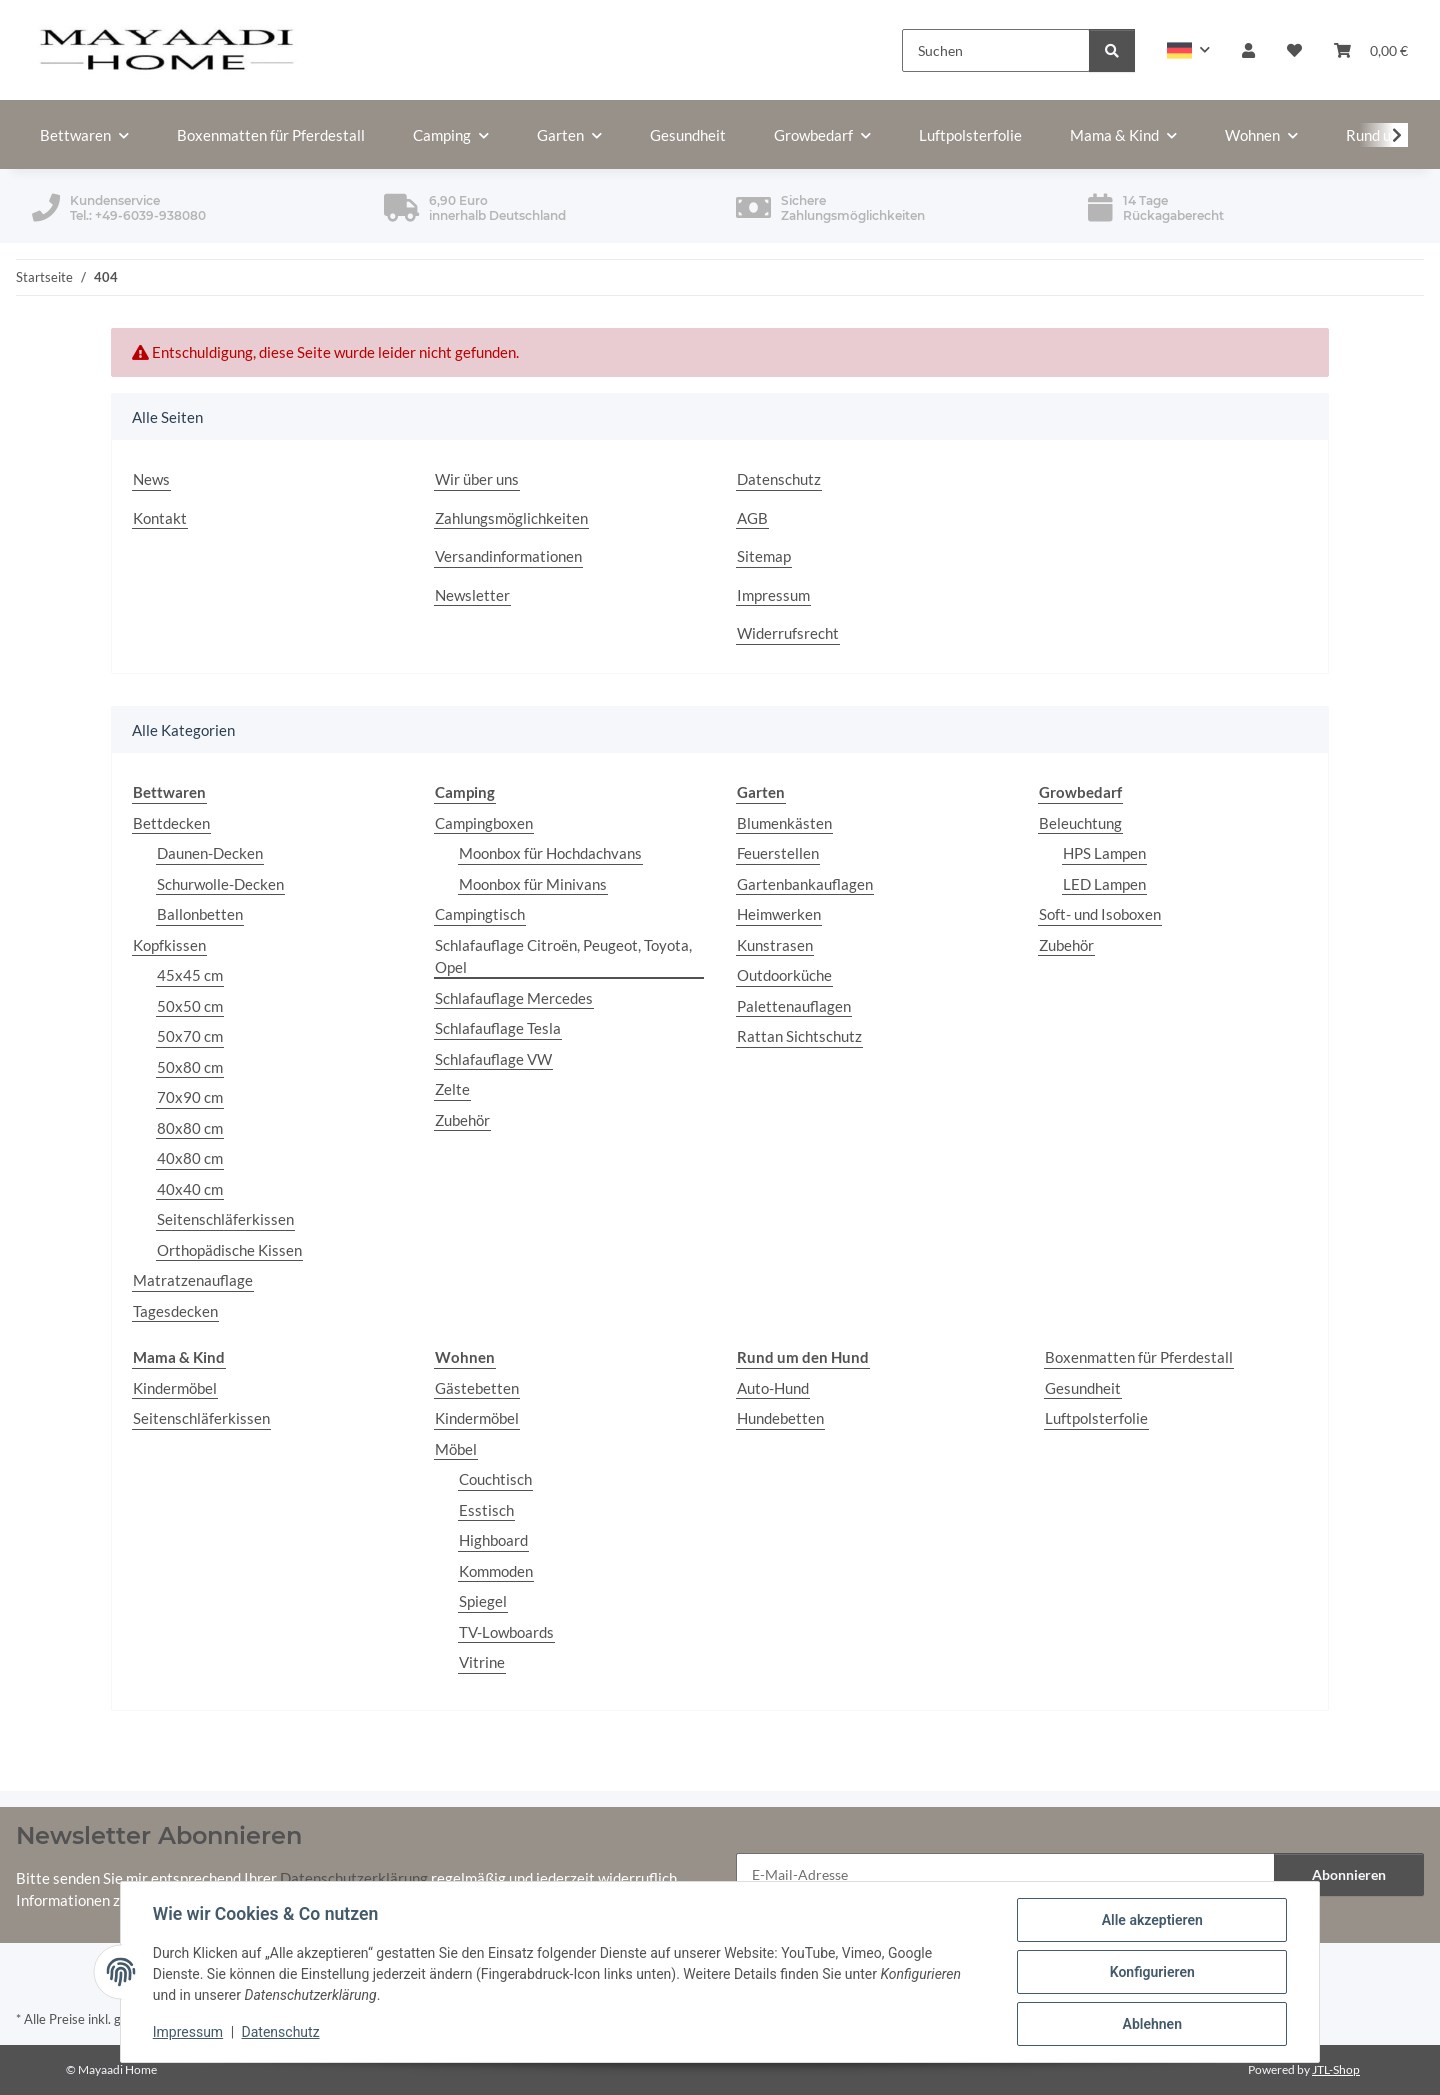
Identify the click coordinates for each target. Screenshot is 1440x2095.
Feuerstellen (778, 853)
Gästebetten (477, 1388)
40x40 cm (190, 1189)
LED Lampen (1104, 884)
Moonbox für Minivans (533, 884)
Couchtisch (495, 1479)
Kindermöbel (175, 1388)
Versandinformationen (508, 556)
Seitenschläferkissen (225, 1219)
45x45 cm (190, 975)
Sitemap (764, 556)
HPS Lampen (1104, 853)
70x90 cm (190, 1097)
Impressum (188, 2033)
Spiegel (483, 1601)
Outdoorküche (784, 975)
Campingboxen (484, 823)
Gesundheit (1083, 1388)
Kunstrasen (775, 945)
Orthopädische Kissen (229, 1250)
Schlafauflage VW (493, 1059)
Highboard (493, 1540)
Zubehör (462, 1120)
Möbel (456, 1449)
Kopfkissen (169, 945)
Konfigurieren (1151, 1972)
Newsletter (472, 595)
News (151, 479)
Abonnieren (1349, 1874)
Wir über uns (477, 479)
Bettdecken (171, 823)
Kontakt (160, 518)
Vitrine (482, 1662)
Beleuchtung (1080, 823)
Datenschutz (281, 2033)
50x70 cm (190, 1036)
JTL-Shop (1336, 2069)
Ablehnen (1151, 2024)
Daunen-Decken (210, 853)
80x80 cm (190, 1128)
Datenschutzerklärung (354, 1878)
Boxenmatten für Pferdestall (1139, 1357)
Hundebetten (780, 1418)
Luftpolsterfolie (1096, 1418)
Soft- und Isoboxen (1100, 914)
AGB (752, 518)
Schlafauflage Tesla (498, 1028)
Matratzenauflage (193, 1280)
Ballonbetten (200, 914)
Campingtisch (480, 914)
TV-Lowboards (506, 1632)
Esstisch (486, 1510)
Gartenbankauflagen (805, 884)
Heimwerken (779, 914)
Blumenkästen (784, 823)
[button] (1188, 50)
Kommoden (496, 1571)
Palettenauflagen (794, 1006)
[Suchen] (996, 50)
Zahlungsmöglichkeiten (511, 518)
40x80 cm (190, 1158)
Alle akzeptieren (1151, 1920)
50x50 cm (190, 1006)
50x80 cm (190, 1067)
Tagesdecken (175, 1311)
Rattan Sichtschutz (799, 1036)
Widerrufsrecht (788, 633)
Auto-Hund (773, 1388)
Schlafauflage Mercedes (514, 998)
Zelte (452, 1089)
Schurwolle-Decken (220, 884)
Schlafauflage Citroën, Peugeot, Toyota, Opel (563, 956)
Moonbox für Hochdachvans (550, 853)
